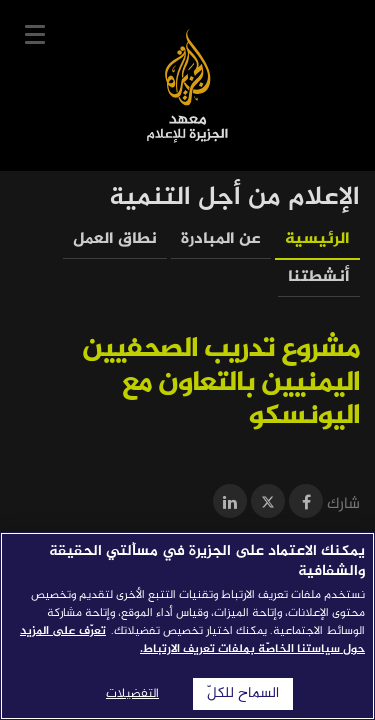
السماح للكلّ (243, 694)
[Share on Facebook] (306, 504)
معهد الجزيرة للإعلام (187, 85)
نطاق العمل (115, 239)
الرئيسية (317, 239)
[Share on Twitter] (268, 504)
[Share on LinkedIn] (230, 504)
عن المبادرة (221, 239)
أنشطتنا (319, 277)
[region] (187, 626)
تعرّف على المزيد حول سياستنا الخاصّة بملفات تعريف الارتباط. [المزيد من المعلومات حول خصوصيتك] (192, 640)
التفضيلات (132, 694)
